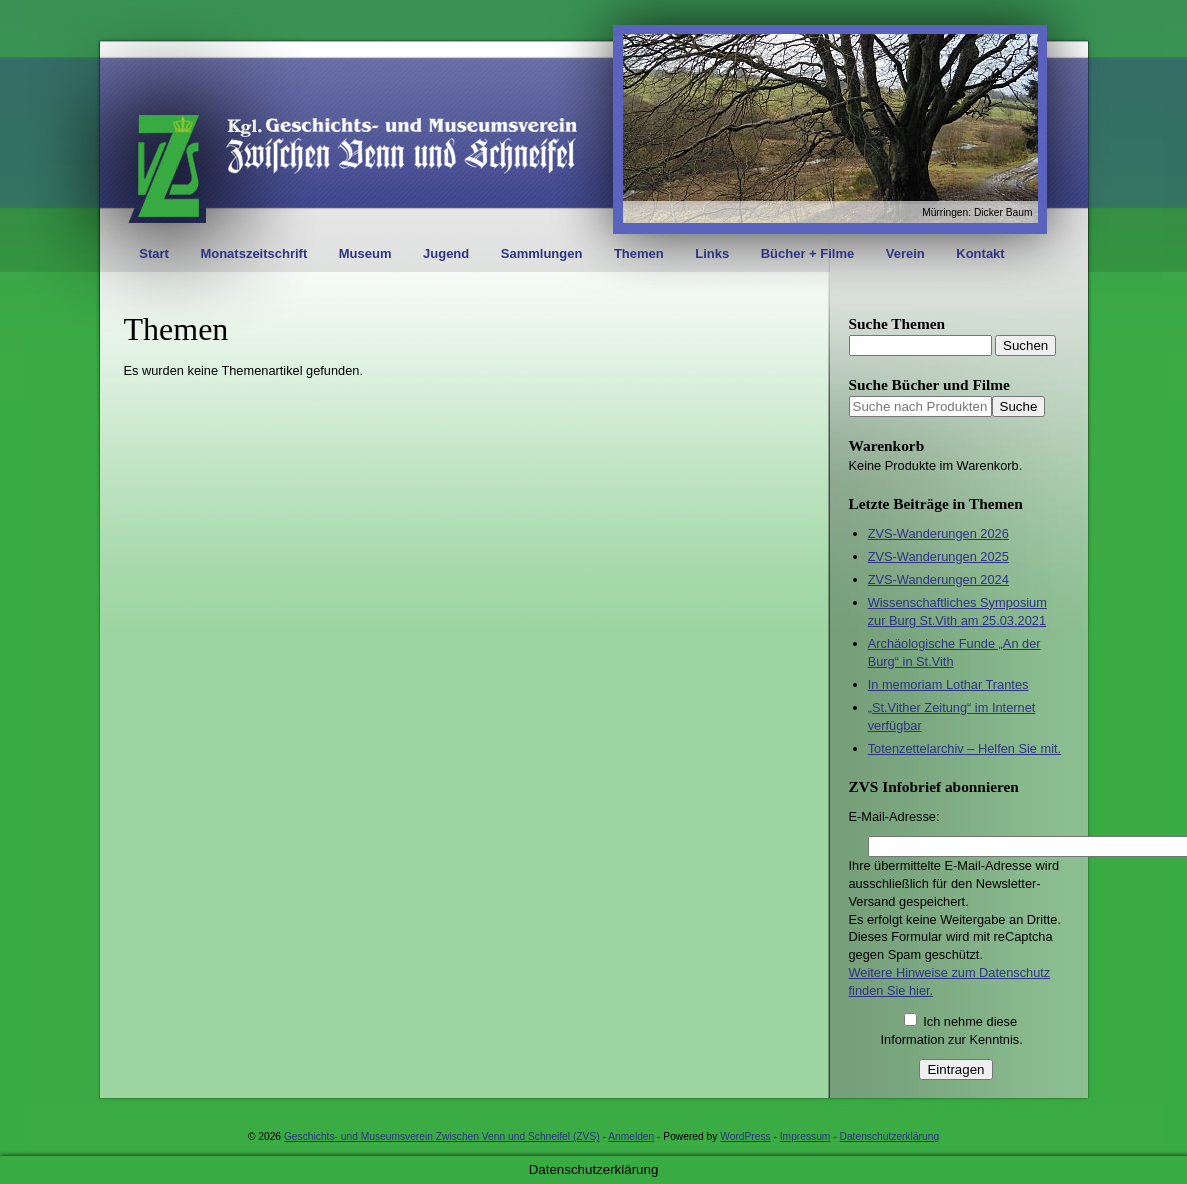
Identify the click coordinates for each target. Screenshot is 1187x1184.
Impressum (805, 1136)
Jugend (446, 253)
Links (712, 253)
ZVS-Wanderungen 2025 (938, 556)
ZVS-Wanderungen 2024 (938, 579)
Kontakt (980, 253)
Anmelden (631, 1136)
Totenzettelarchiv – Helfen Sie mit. (964, 748)
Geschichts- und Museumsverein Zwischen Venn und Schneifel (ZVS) (442, 1136)
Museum (365, 253)
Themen (639, 253)
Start (154, 253)
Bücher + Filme (808, 253)
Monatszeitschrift (253, 253)
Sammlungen (542, 253)
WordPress (745, 1136)
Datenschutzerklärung (890, 1136)
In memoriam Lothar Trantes (948, 684)
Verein (905, 253)
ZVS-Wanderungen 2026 (938, 533)
